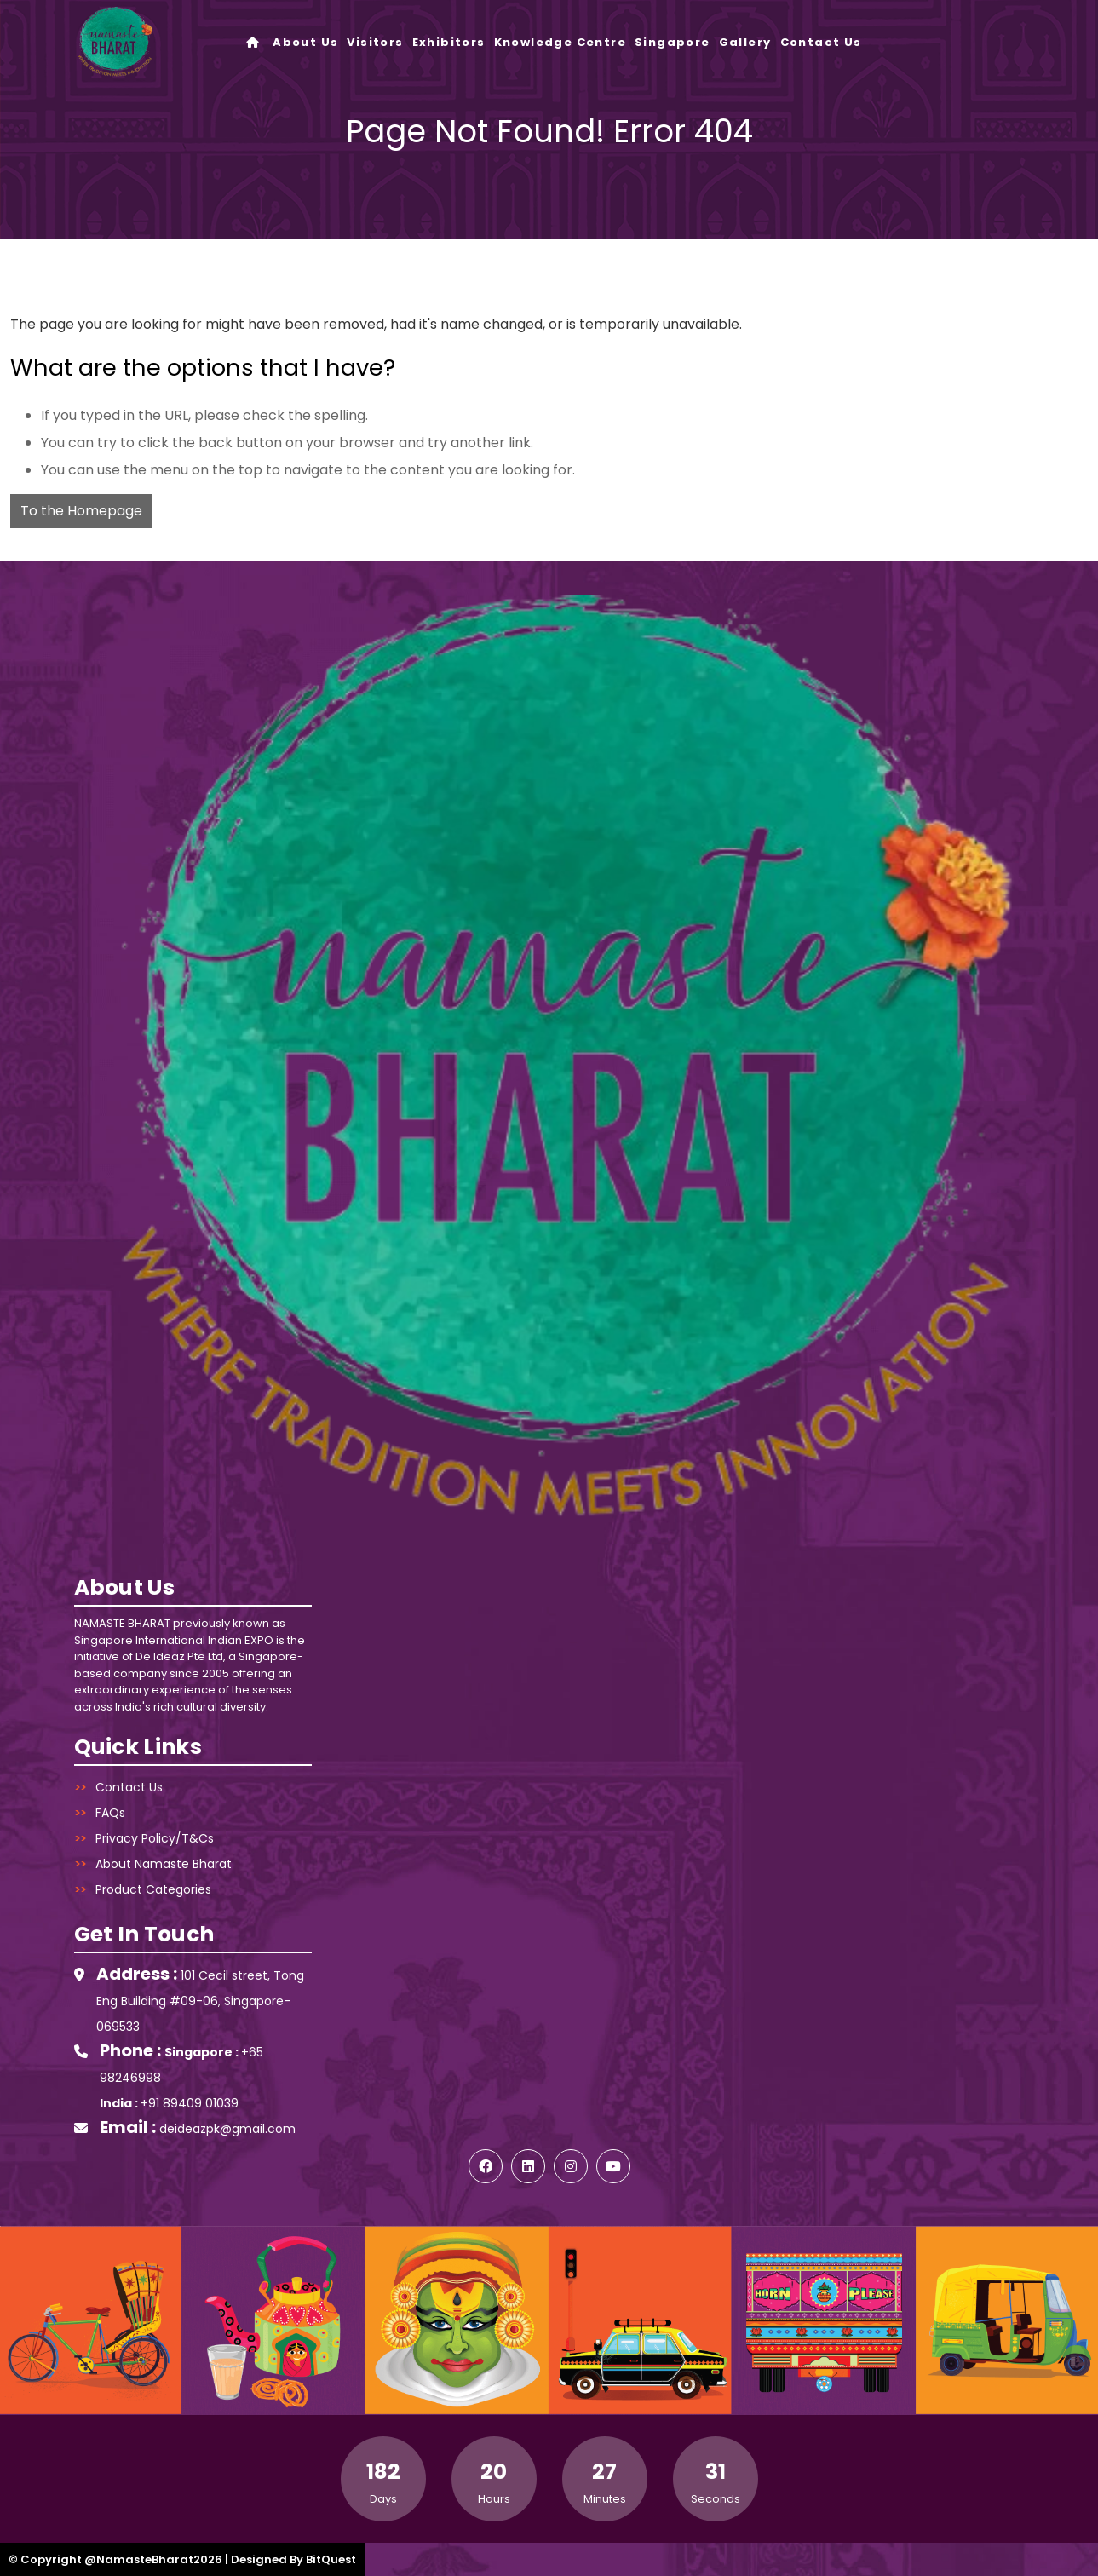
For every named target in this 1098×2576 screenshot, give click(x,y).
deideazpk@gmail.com (227, 2128)
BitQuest (331, 2559)
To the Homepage (81, 510)
